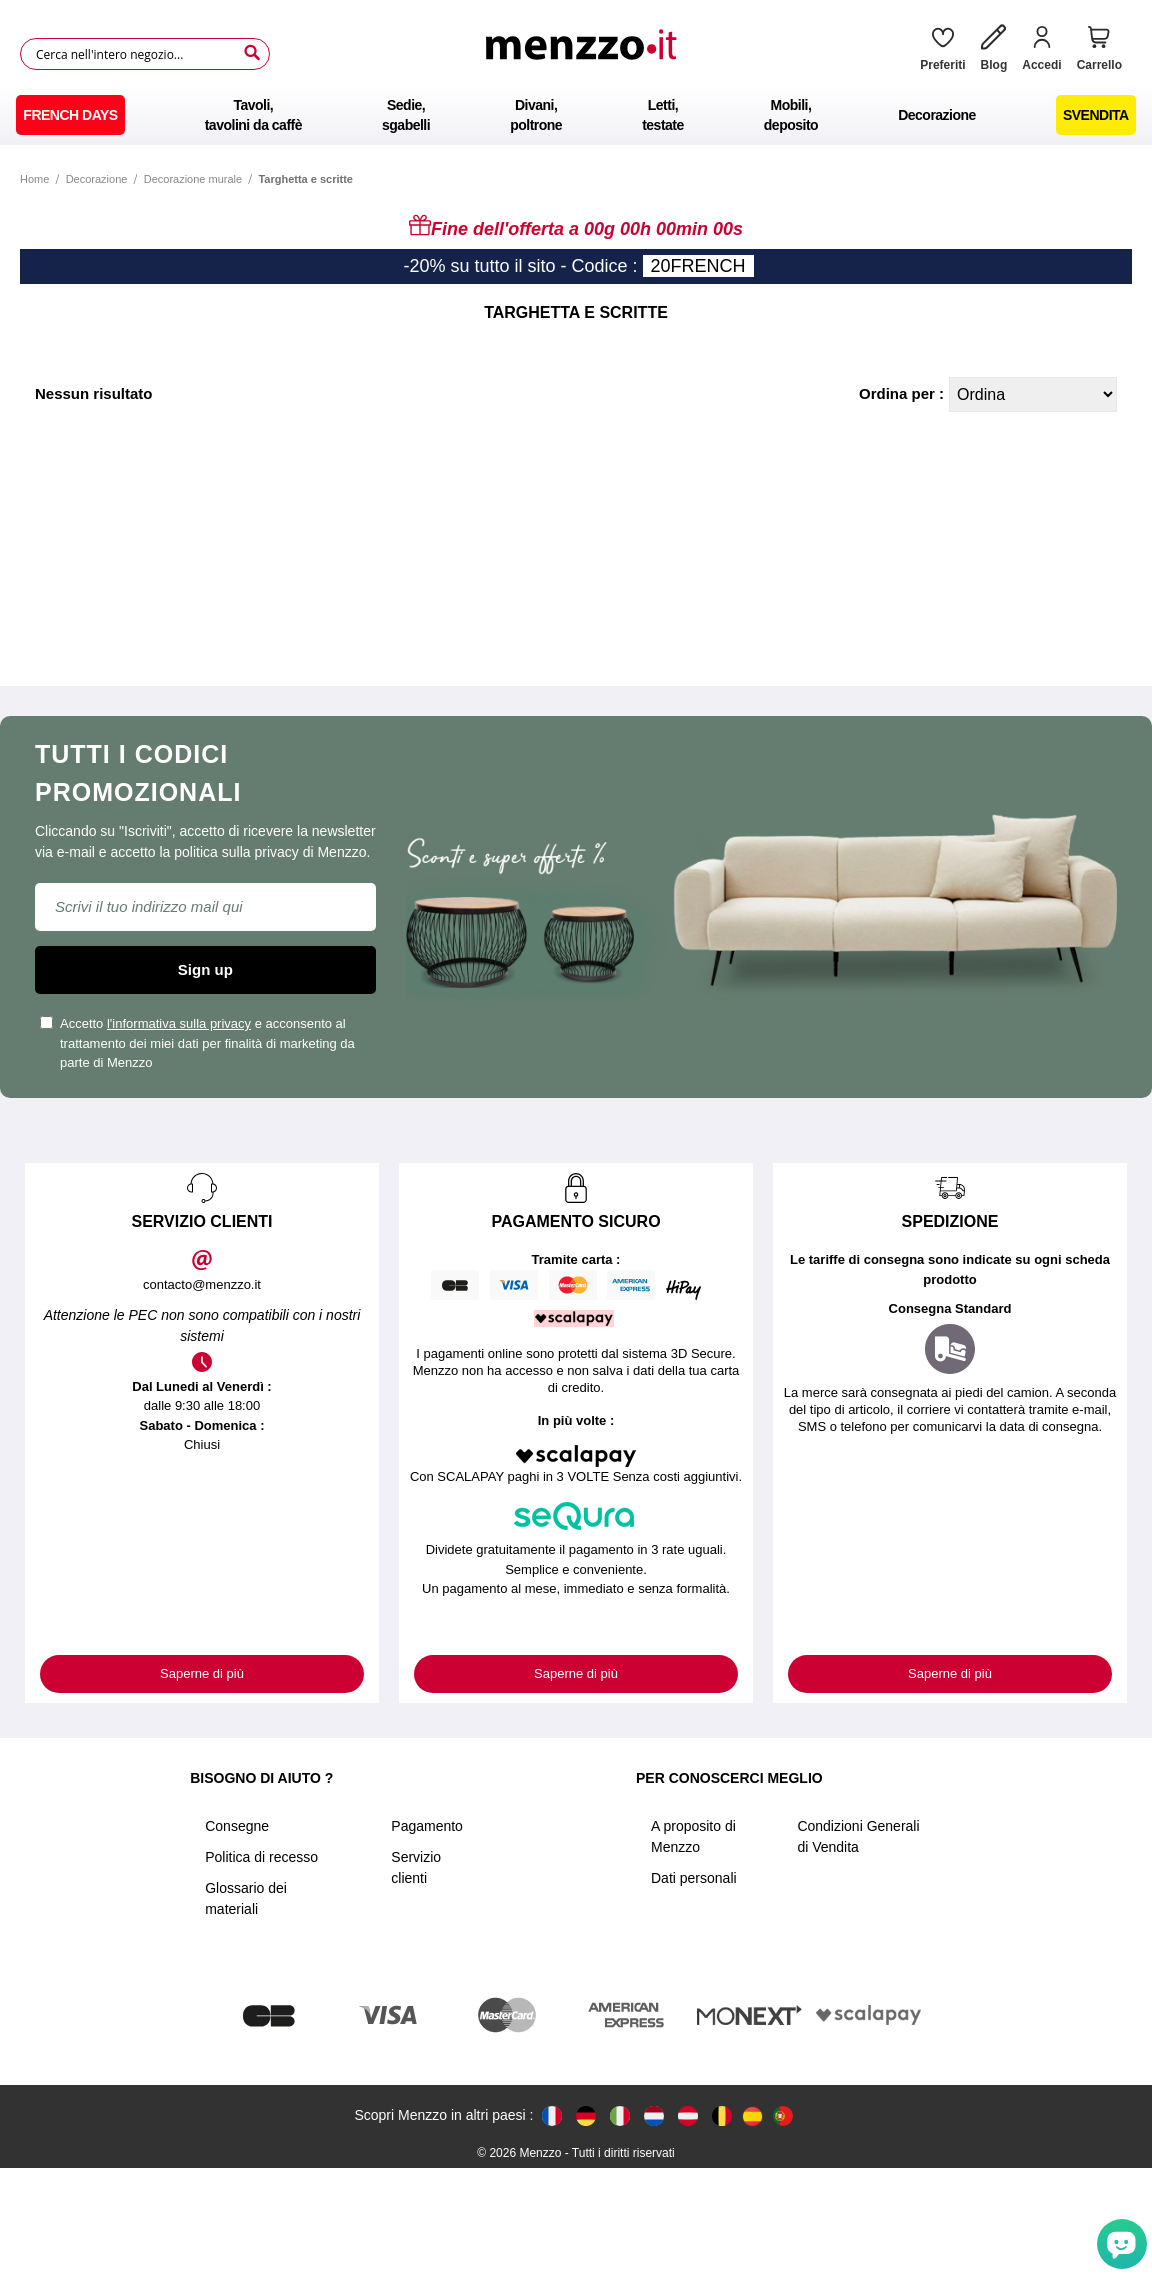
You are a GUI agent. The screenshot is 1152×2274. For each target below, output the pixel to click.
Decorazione (97, 179)
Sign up (205, 969)
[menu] (576, 115)
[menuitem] (70, 115)
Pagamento (427, 1826)
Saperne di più (202, 1673)
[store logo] (588, 54)
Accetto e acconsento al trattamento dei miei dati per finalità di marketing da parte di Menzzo (197, 1043)
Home (34, 179)
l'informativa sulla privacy (179, 1023)
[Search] (252, 53)
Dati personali (694, 1878)
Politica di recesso (261, 1857)
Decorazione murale (193, 179)
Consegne (237, 1826)
